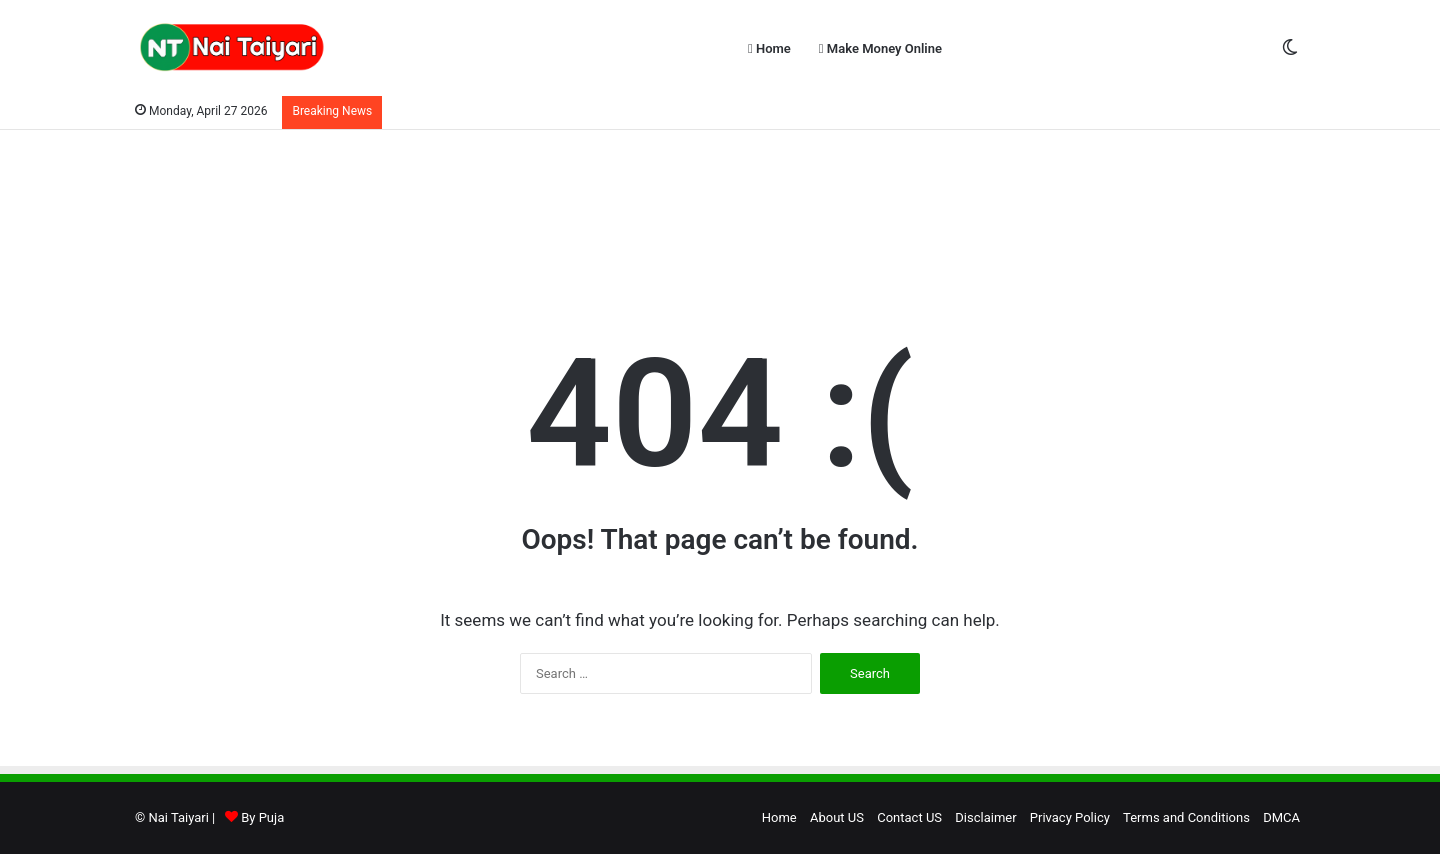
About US (837, 817)
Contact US (909, 817)
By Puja (262, 817)
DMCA (1281, 817)
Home (769, 48)
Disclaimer (985, 817)
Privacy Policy (1070, 817)
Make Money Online (880, 48)
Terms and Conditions (1186, 817)
